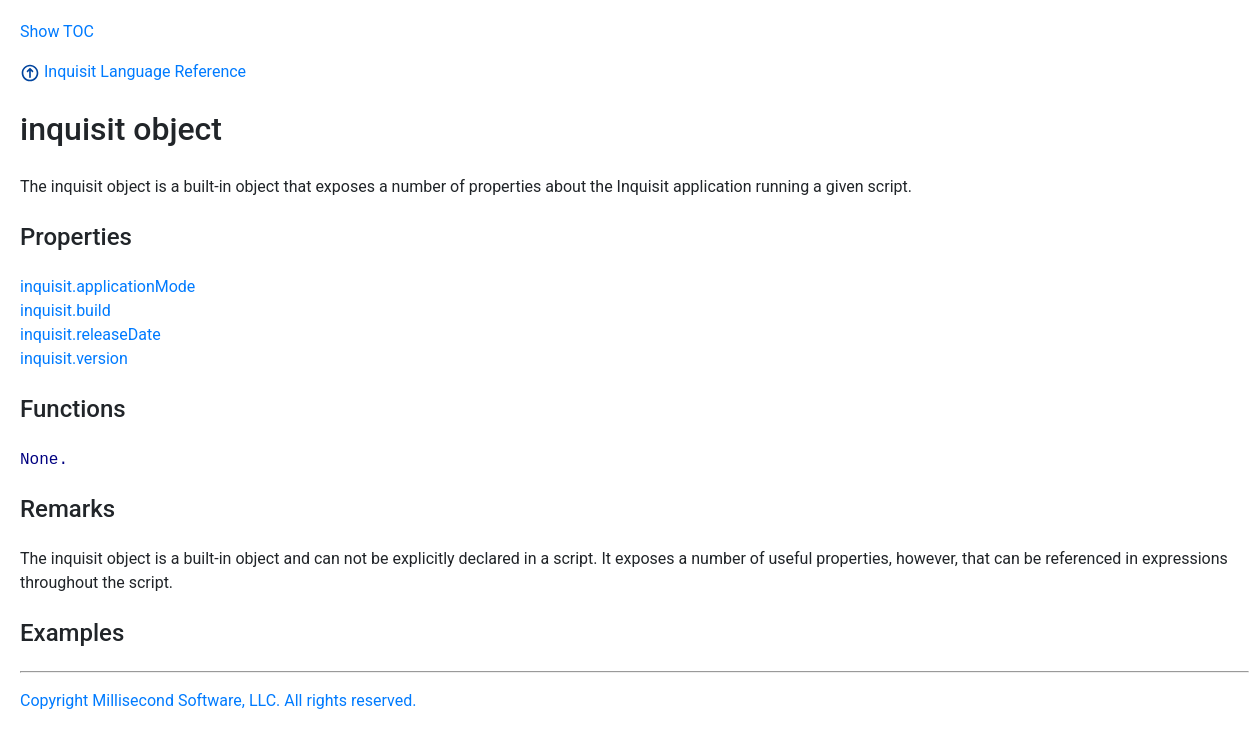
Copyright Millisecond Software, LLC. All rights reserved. (218, 700)
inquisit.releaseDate (90, 334)
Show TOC (57, 31)
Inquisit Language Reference (133, 71)
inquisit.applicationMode (107, 286)
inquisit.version (74, 358)
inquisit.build (65, 310)
